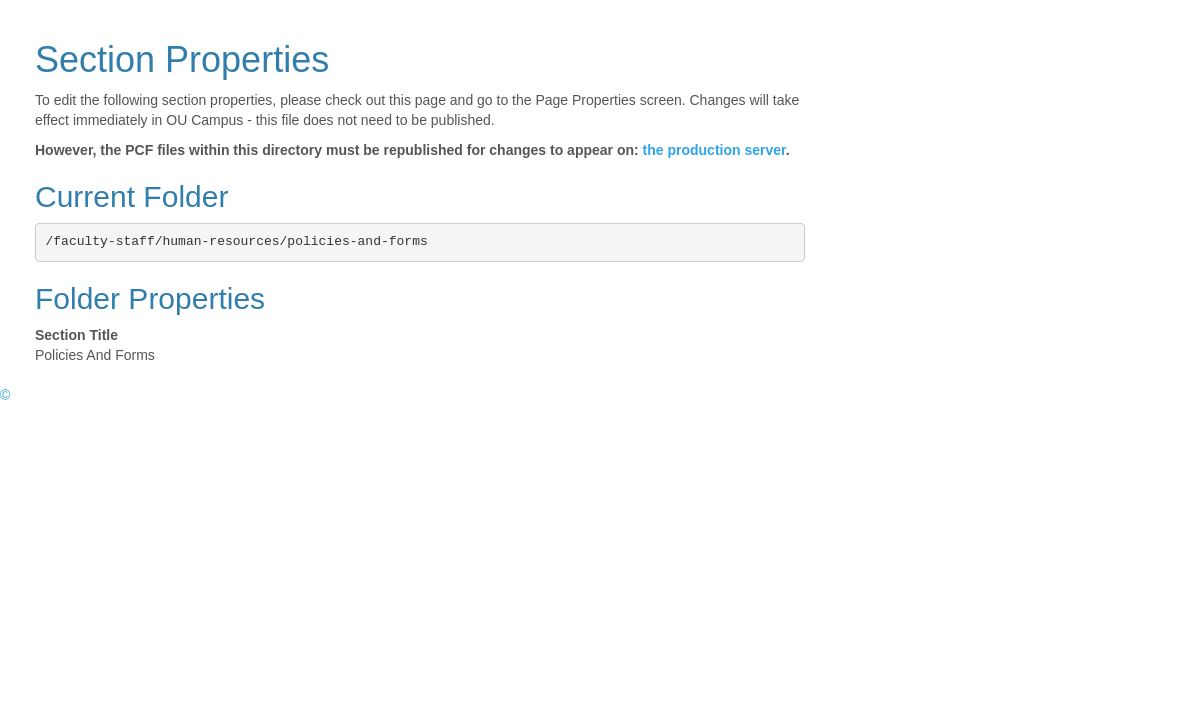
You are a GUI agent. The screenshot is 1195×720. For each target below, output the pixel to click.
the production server (714, 150)
